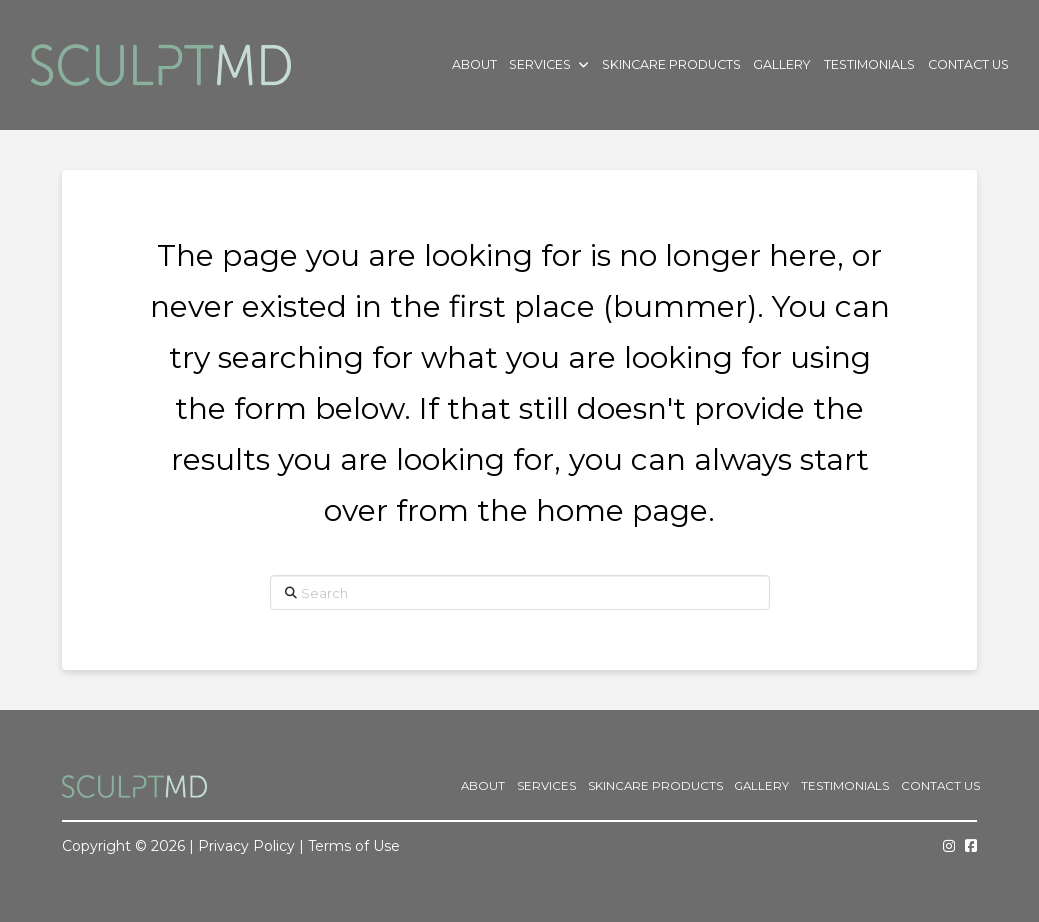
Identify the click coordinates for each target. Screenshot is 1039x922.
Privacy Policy (246, 846)
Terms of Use (354, 846)
